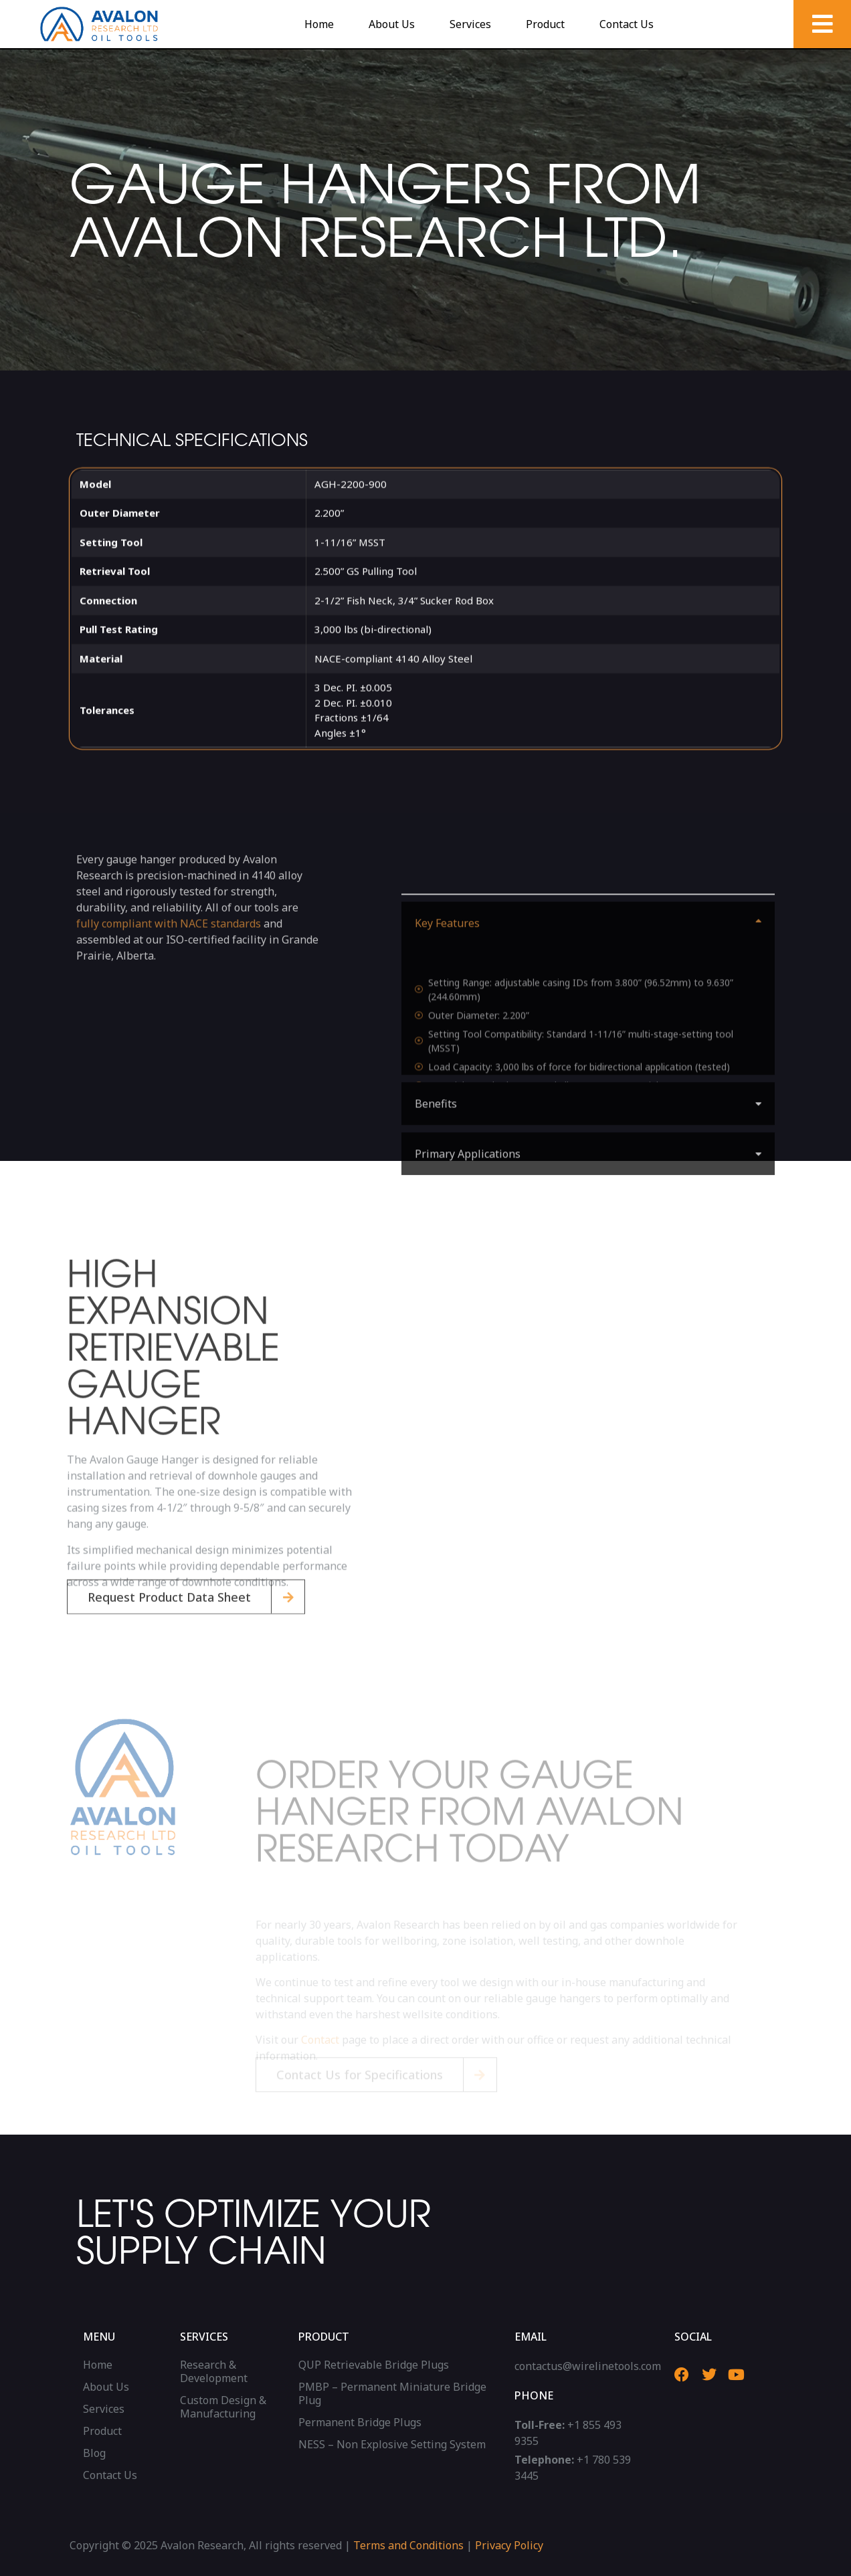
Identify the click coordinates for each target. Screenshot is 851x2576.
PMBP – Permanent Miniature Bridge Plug (392, 2393)
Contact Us (626, 24)
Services (470, 24)
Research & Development (214, 2371)
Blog (94, 2453)
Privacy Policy (509, 2545)
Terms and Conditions (408, 2545)
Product (545, 24)
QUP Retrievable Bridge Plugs (373, 2364)
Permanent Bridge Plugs (359, 2422)
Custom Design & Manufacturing (223, 2406)
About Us (392, 24)
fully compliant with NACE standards (168, 977)
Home (319, 24)
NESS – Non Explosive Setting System (392, 2444)
